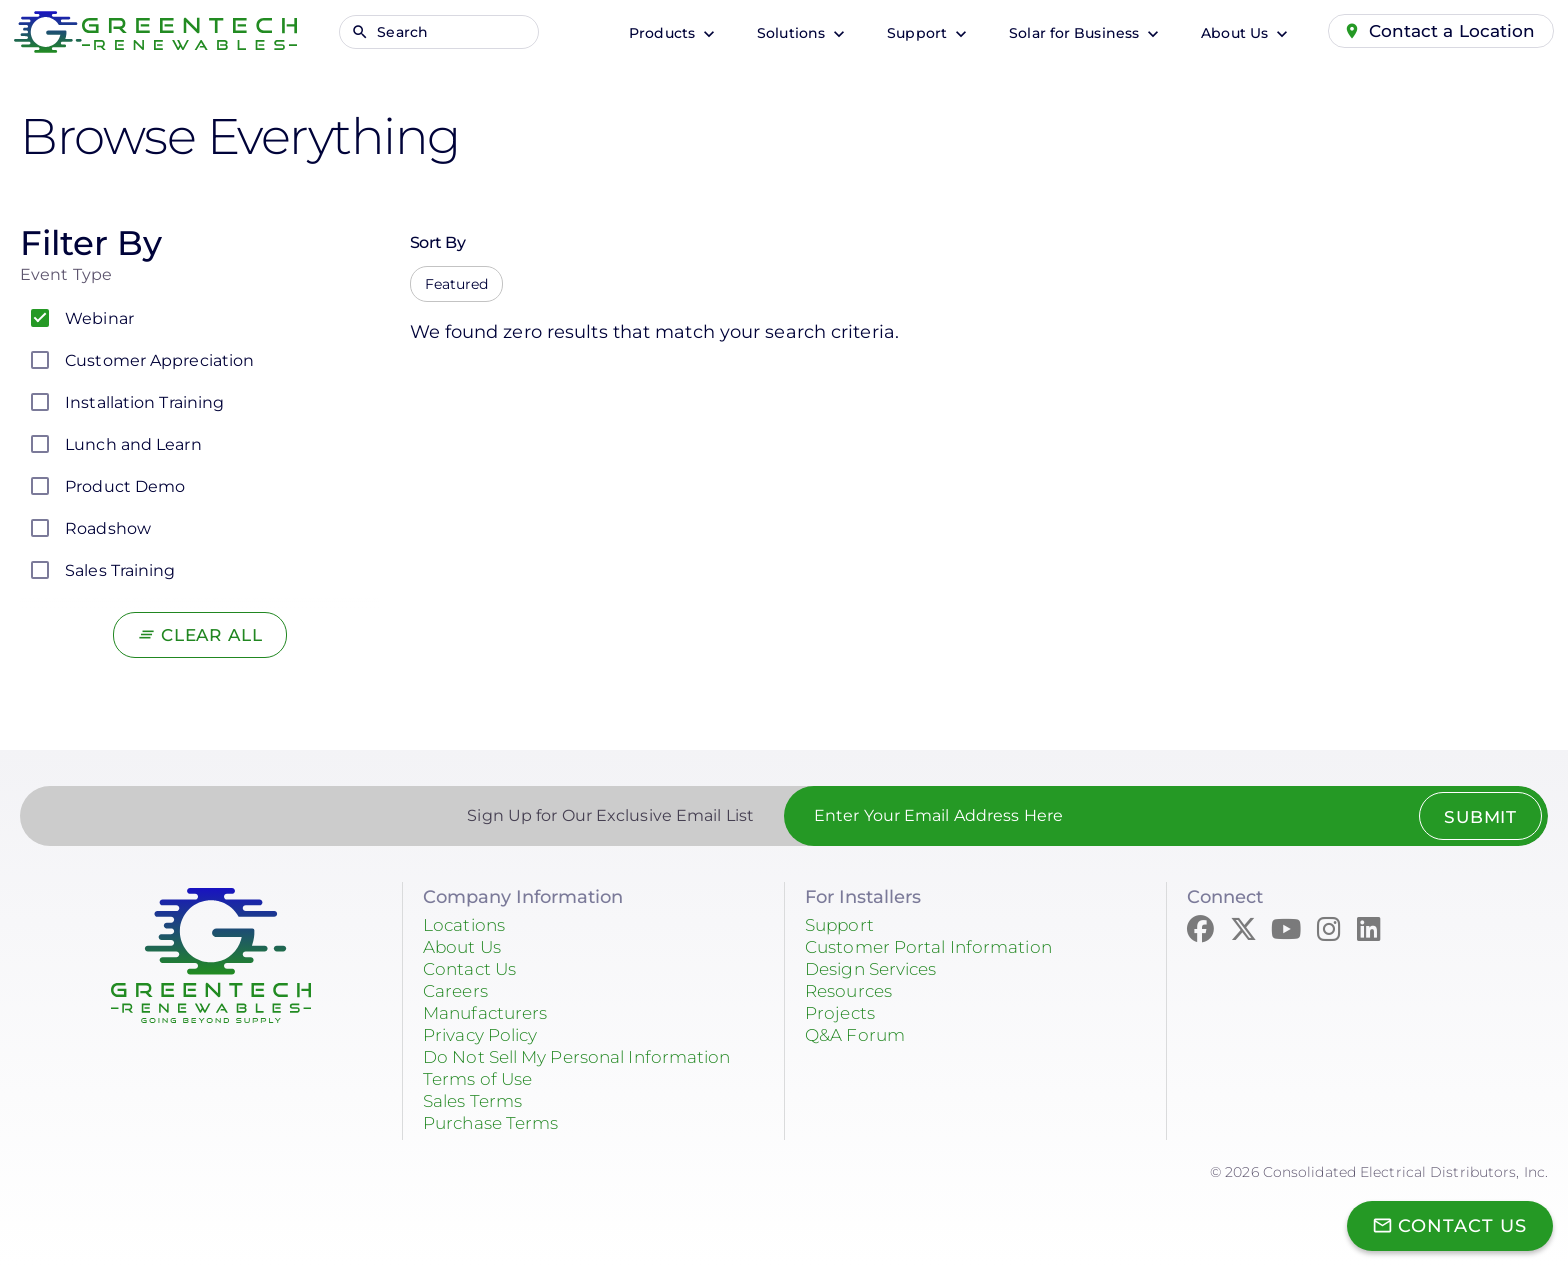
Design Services (877, 969)
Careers (458, 991)
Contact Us (473, 969)
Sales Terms (477, 1101)
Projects (842, 1013)
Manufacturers (489, 1013)
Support (912, 33)
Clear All (211, 635)
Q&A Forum (858, 1035)
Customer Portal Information (936, 947)
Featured (457, 284)
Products (657, 33)
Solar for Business (1069, 33)
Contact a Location (1450, 31)
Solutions (786, 33)
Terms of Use (481, 1079)
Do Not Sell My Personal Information (589, 1057)
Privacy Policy (486, 1035)
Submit (1475, 817)
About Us (1229, 33)
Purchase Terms (496, 1123)
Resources (852, 991)
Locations (467, 925)
